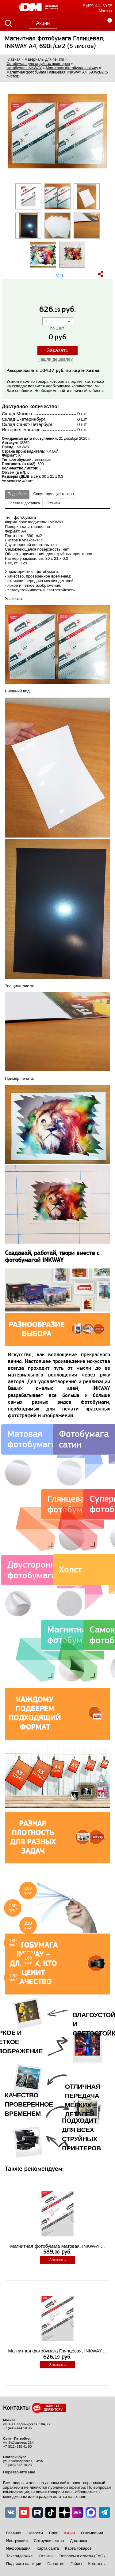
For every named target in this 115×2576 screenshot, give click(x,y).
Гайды (76, 2563)
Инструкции (17, 2540)
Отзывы (53, 503)
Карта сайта (48, 2548)
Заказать (57, 350)
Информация (18, 2548)
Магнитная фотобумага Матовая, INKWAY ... (57, 2246)
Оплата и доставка (24, 503)
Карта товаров (78, 2548)
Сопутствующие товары (53, 494)
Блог (53, 2533)
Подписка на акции (23, 2563)
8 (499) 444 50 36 (97, 6)
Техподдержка (19, 2556)
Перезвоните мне (19, 2472)
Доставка (78, 2540)
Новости (35, 2533)
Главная (13, 2533)
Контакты (96, 2563)
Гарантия (55, 2563)
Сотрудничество (49, 2540)
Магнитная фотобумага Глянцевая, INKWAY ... (57, 2350)
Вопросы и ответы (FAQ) (82, 2556)
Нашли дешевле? (55, 359)
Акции (43, 23)
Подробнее (17, 494)
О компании (92, 2533)
